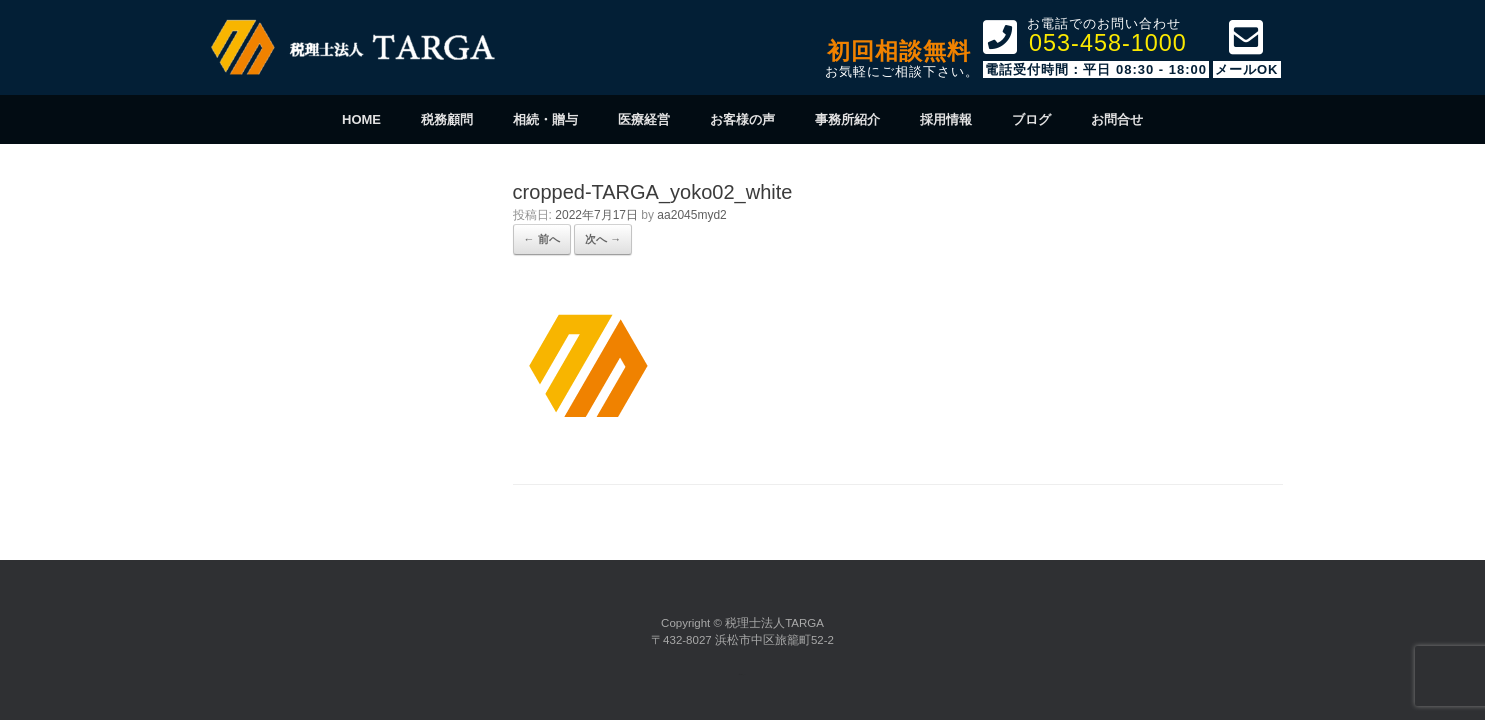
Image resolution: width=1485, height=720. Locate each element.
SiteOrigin (741, 674)
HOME (361, 119)
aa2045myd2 (691, 215)
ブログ (1031, 119)
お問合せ (1117, 119)
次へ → (603, 239)
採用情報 (946, 119)
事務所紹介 (847, 119)
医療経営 (644, 119)
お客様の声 (742, 119)
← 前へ (542, 239)
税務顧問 (447, 119)
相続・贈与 (545, 119)
